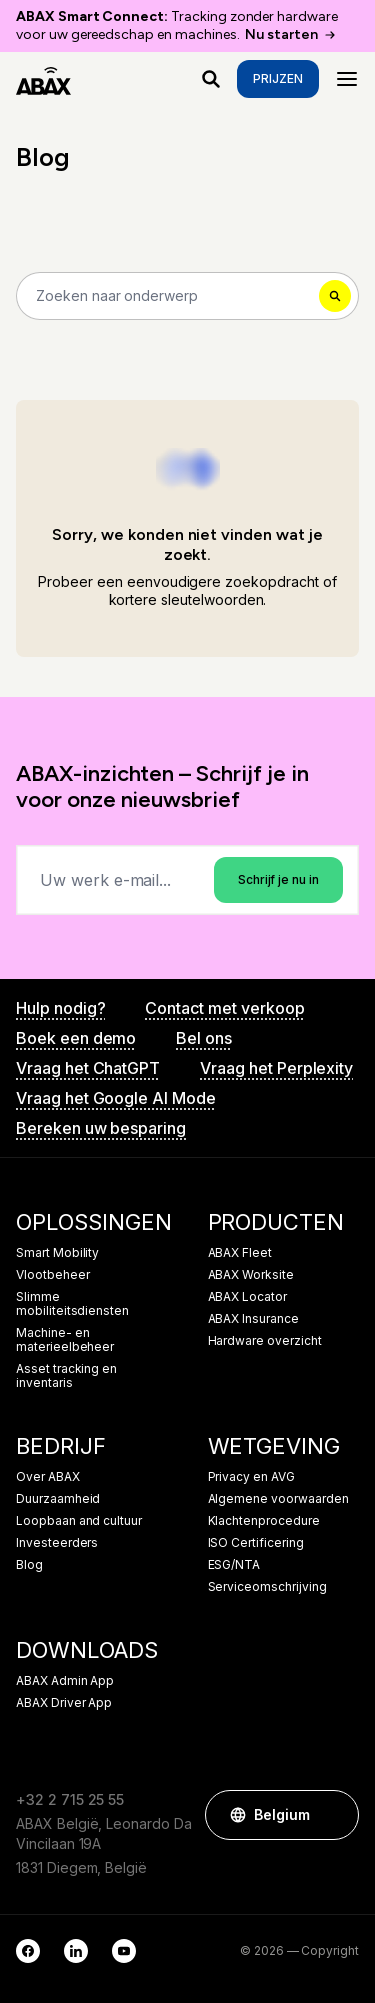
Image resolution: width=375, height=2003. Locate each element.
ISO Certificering (256, 1543)
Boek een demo (76, 1038)
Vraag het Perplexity (276, 1068)
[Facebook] (28, 1951)
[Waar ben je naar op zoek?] (211, 79)
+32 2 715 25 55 (70, 1799)
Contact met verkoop (224, 1008)
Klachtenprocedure (264, 1521)
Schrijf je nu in (278, 879)
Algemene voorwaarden (278, 1499)
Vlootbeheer (52, 1275)
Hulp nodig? (60, 1008)
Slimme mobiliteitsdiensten (72, 1304)
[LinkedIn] (76, 1951)
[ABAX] (43, 79)
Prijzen (278, 78)
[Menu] (347, 79)
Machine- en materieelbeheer (65, 1340)
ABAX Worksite (251, 1275)
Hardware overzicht (265, 1341)
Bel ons (204, 1038)
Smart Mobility (57, 1253)
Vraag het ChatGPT (88, 1068)
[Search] (187, 296)
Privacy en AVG (251, 1477)
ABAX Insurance (253, 1319)
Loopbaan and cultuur (79, 1521)
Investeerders (57, 1543)
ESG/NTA (234, 1565)
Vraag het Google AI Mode (116, 1098)
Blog (29, 1565)
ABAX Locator (247, 1297)
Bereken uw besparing (101, 1128)
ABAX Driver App (64, 1703)
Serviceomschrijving (267, 1587)
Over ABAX (48, 1477)
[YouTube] (124, 1951)
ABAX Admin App (65, 1681)
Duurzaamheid (58, 1499)
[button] (334, 1815)
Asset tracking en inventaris (66, 1376)
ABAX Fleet (240, 1253)
